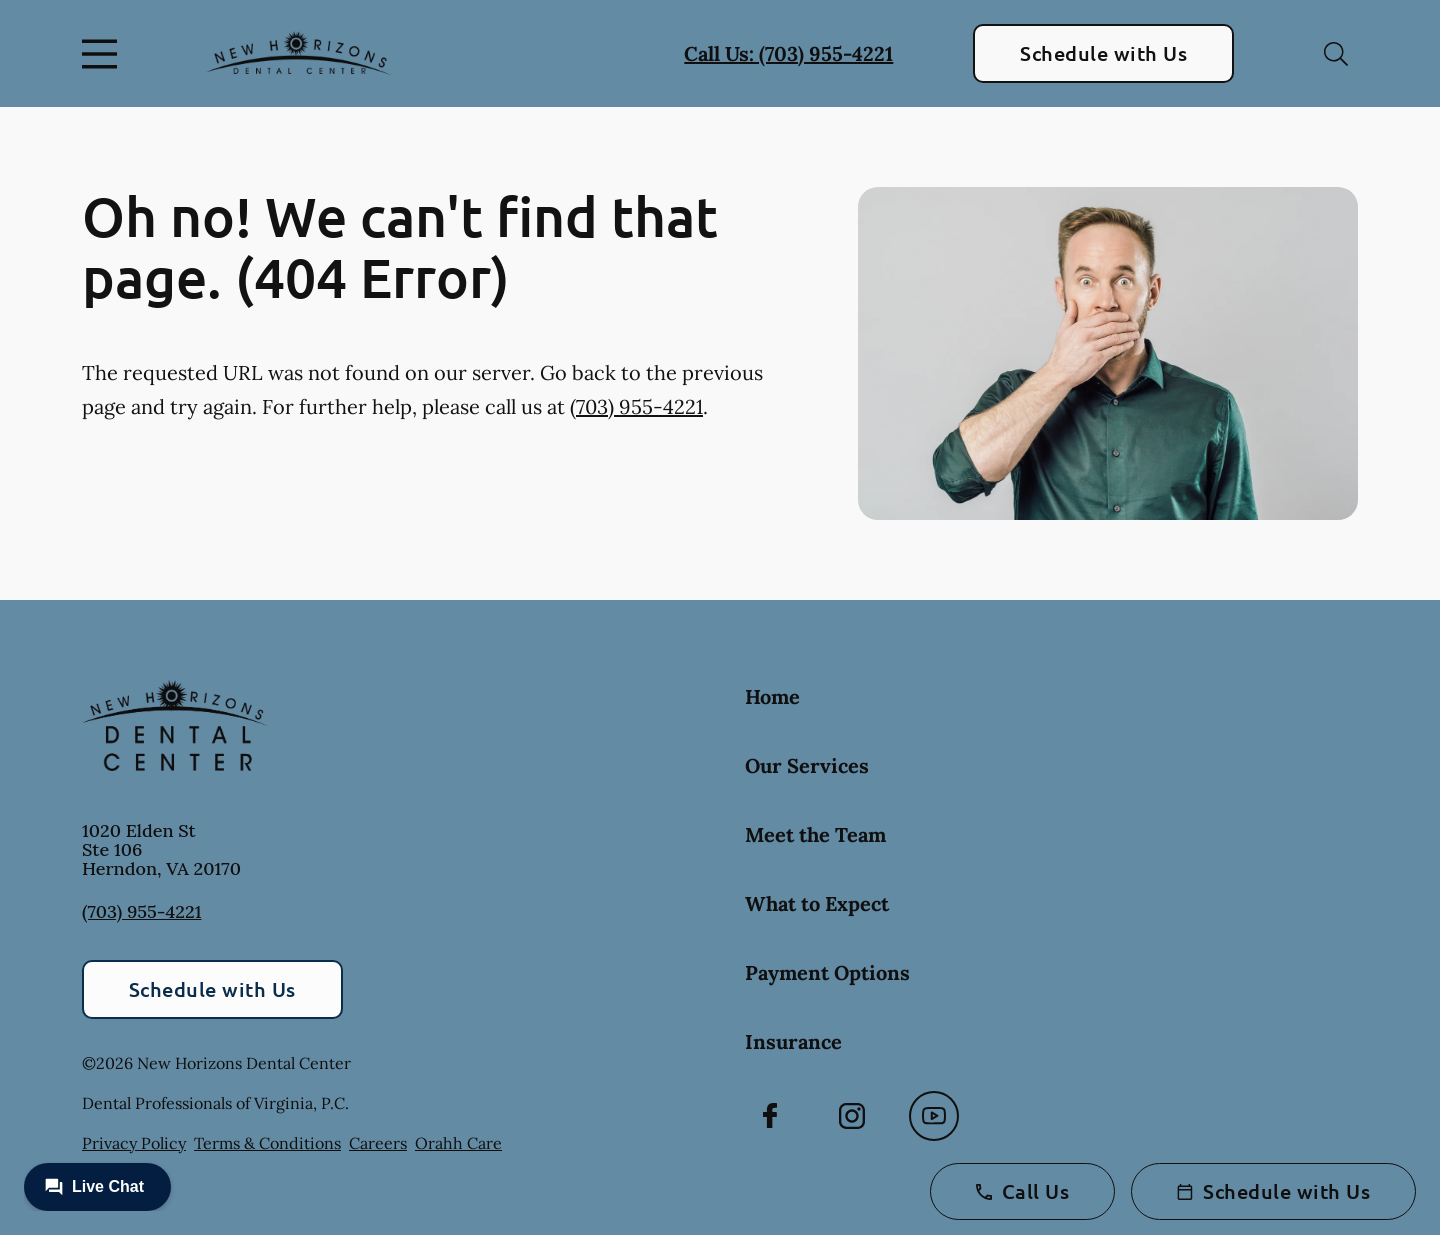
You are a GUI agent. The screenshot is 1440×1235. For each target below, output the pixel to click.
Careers (378, 1143)
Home (772, 696)
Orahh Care (458, 1143)
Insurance (793, 1041)
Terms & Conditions (267, 1143)
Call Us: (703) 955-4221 (788, 53)
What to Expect (817, 903)
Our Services (807, 765)
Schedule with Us (1103, 53)
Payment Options (827, 972)
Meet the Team (815, 834)
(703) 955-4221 (636, 406)
